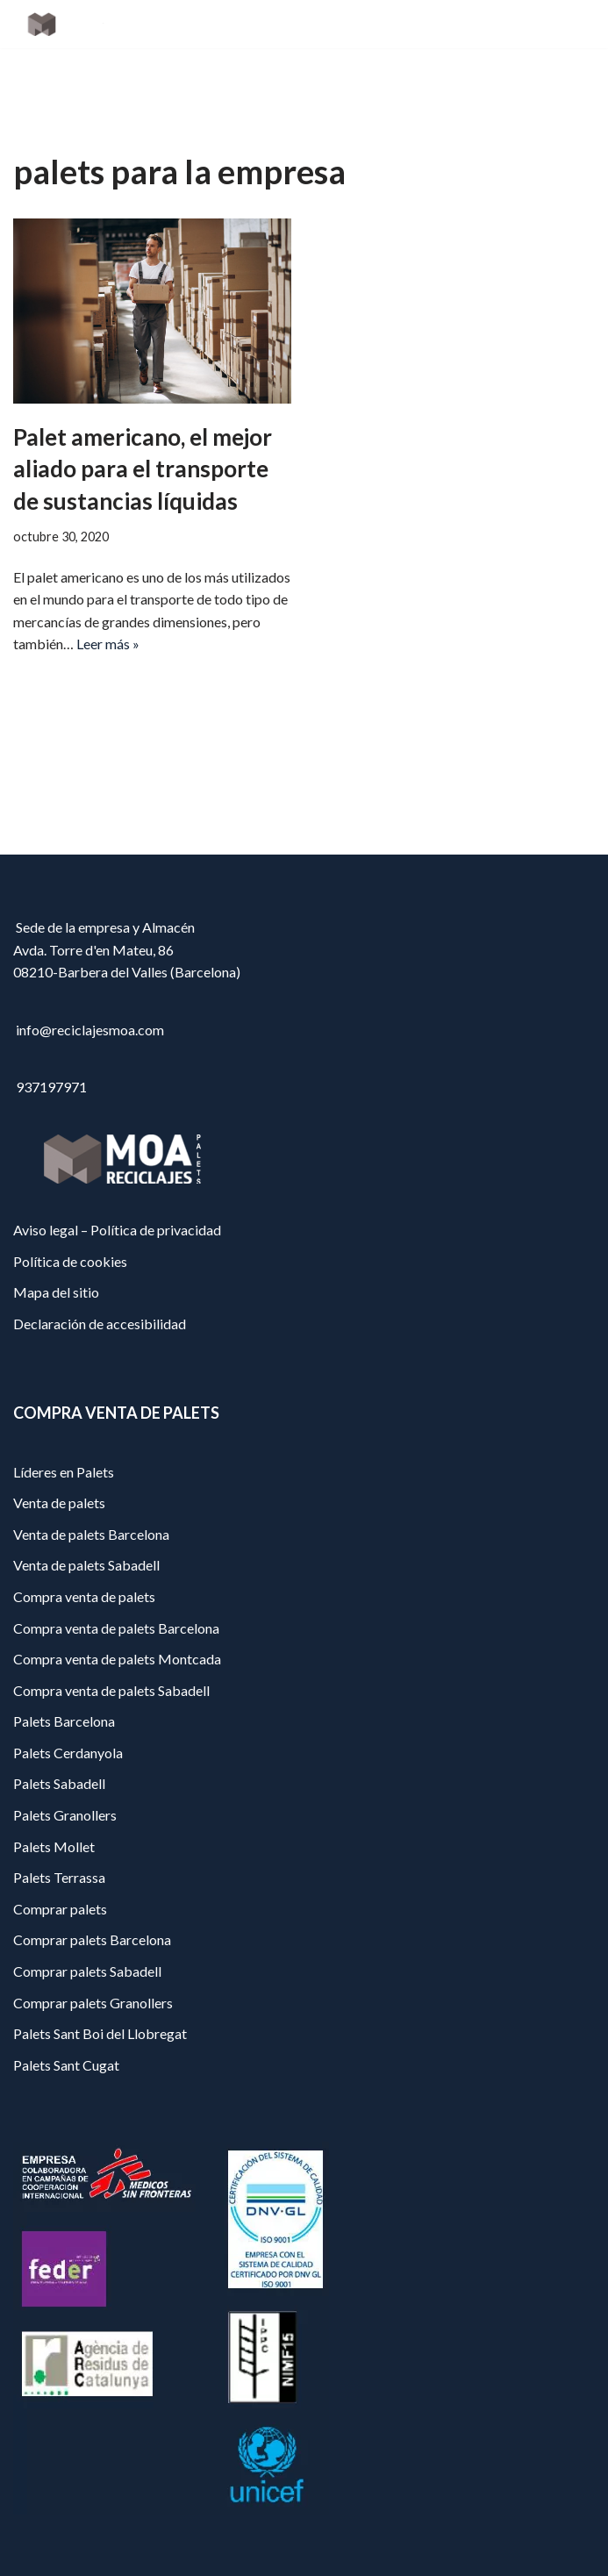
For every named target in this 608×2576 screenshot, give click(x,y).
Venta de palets (59, 1502)
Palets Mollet (54, 1846)
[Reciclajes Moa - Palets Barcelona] (65, 24)
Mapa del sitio (56, 1292)
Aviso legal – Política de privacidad (117, 1229)
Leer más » (107, 643)
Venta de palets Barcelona (91, 1534)
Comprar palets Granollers (93, 2002)
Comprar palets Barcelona (92, 1939)
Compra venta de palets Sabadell (111, 1690)
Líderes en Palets (63, 1471)
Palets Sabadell (59, 1783)
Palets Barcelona (64, 1721)
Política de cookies (70, 1261)
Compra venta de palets (84, 1596)
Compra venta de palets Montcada (117, 1658)
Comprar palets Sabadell (87, 1971)
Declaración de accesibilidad (99, 1323)
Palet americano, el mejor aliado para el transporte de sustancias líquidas (142, 469)
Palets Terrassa (59, 1877)
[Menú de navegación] (574, 24)
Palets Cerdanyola (68, 1752)
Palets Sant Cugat (66, 2065)
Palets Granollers (65, 1815)
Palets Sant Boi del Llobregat (100, 2033)
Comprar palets (60, 1908)
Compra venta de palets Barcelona (116, 1628)
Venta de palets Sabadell (86, 1564)
